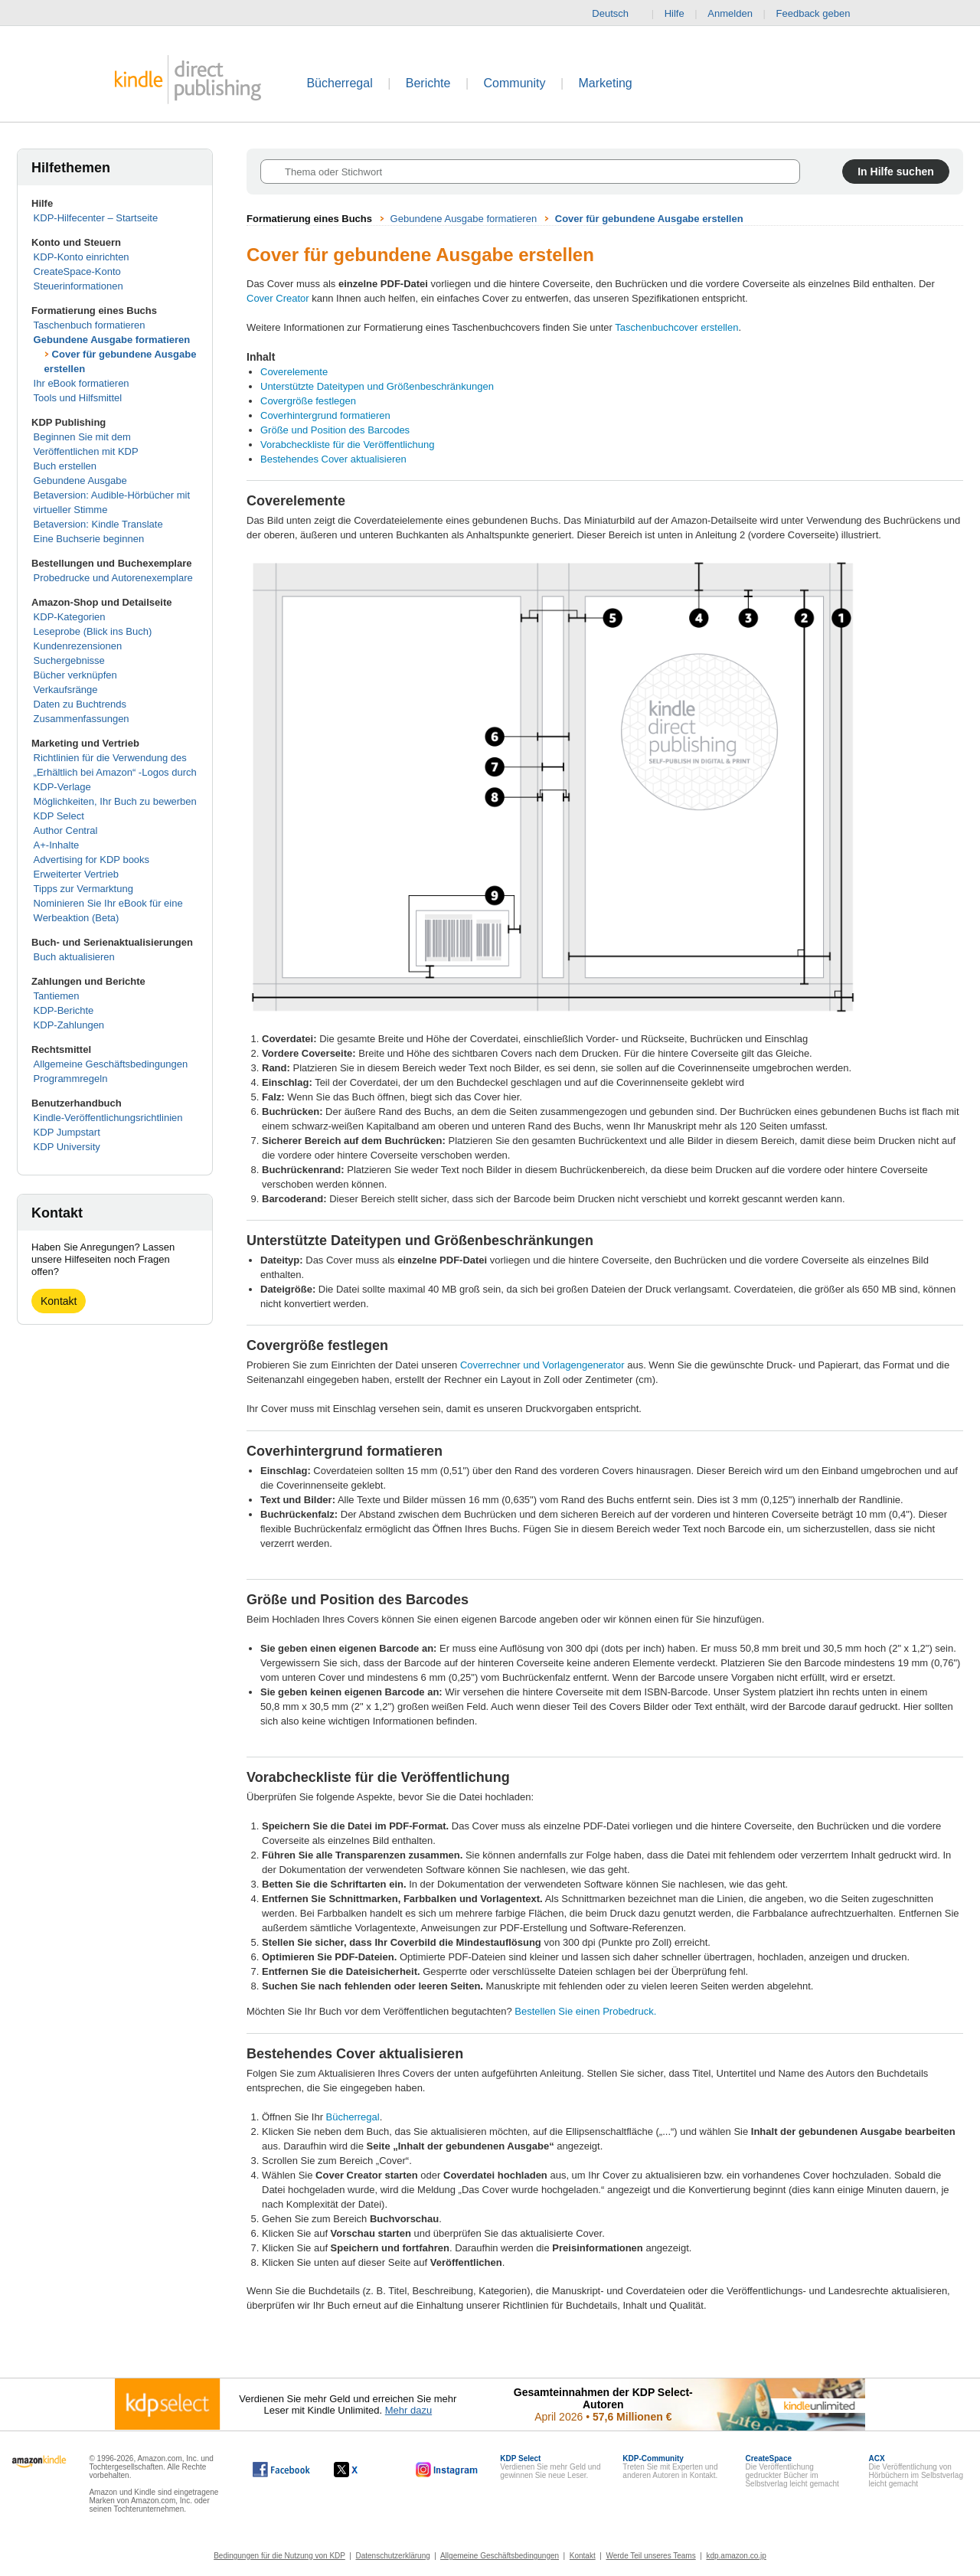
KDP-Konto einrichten (81, 257)
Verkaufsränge (66, 689)
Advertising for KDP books (92, 859)
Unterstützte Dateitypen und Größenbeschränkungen (377, 386)
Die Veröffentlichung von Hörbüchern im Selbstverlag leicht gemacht (916, 2471)
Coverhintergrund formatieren (325, 415)
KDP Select (59, 816)
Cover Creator (278, 298)
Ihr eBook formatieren (81, 383)
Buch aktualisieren (74, 957)
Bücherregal (339, 83)
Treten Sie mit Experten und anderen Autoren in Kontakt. (669, 2467)
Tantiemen (57, 996)
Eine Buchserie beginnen (89, 538)
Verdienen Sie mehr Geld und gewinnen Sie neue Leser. (550, 2467)
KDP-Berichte (64, 1010)
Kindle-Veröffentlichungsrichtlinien (108, 1117)
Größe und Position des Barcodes (335, 430)
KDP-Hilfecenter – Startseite (96, 218)
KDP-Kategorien (70, 617)
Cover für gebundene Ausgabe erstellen (649, 218)
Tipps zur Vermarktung (83, 888)
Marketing (605, 83)
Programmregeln (71, 1078)
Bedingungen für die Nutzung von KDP (279, 2555)
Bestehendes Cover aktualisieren (333, 459)
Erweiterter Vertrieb (76, 874)
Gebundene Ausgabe (80, 480)
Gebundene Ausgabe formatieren (112, 339)
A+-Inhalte (57, 845)
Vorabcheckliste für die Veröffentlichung (347, 444)
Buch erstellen (65, 466)
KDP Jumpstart (67, 1132)
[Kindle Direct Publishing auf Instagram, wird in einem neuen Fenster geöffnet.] (447, 2469)
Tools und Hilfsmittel (78, 398)
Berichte (428, 83)
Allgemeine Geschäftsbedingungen (111, 1064)
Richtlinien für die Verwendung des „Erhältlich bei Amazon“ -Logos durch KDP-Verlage (115, 772)
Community (515, 83)
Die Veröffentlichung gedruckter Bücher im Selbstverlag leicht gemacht (791, 2471)
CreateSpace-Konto (77, 271)
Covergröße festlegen (308, 401)
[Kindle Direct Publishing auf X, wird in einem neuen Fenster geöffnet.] (362, 2469)
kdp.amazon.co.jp (736, 2555)
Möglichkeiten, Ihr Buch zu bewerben (115, 801)
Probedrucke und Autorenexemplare (113, 578)
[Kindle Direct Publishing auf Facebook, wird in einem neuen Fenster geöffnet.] (281, 2469)
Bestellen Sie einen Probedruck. (585, 2011)
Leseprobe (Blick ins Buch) (93, 631)
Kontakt (59, 1301)
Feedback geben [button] (820, 14)
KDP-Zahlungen (69, 1025)
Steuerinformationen (78, 286)
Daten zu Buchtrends (80, 704)
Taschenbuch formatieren (89, 325)
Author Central (66, 830)
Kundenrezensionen (78, 646)
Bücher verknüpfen (75, 675)
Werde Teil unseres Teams (650, 2555)
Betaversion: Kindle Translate (98, 524)
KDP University (67, 1146)
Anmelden (730, 13)
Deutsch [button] (616, 14)
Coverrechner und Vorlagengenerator (542, 1365)
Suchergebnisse (69, 660)
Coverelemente (294, 372)
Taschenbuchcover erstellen (676, 327)
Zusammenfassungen (81, 718)
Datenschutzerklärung (393, 2555)
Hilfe (674, 13)
